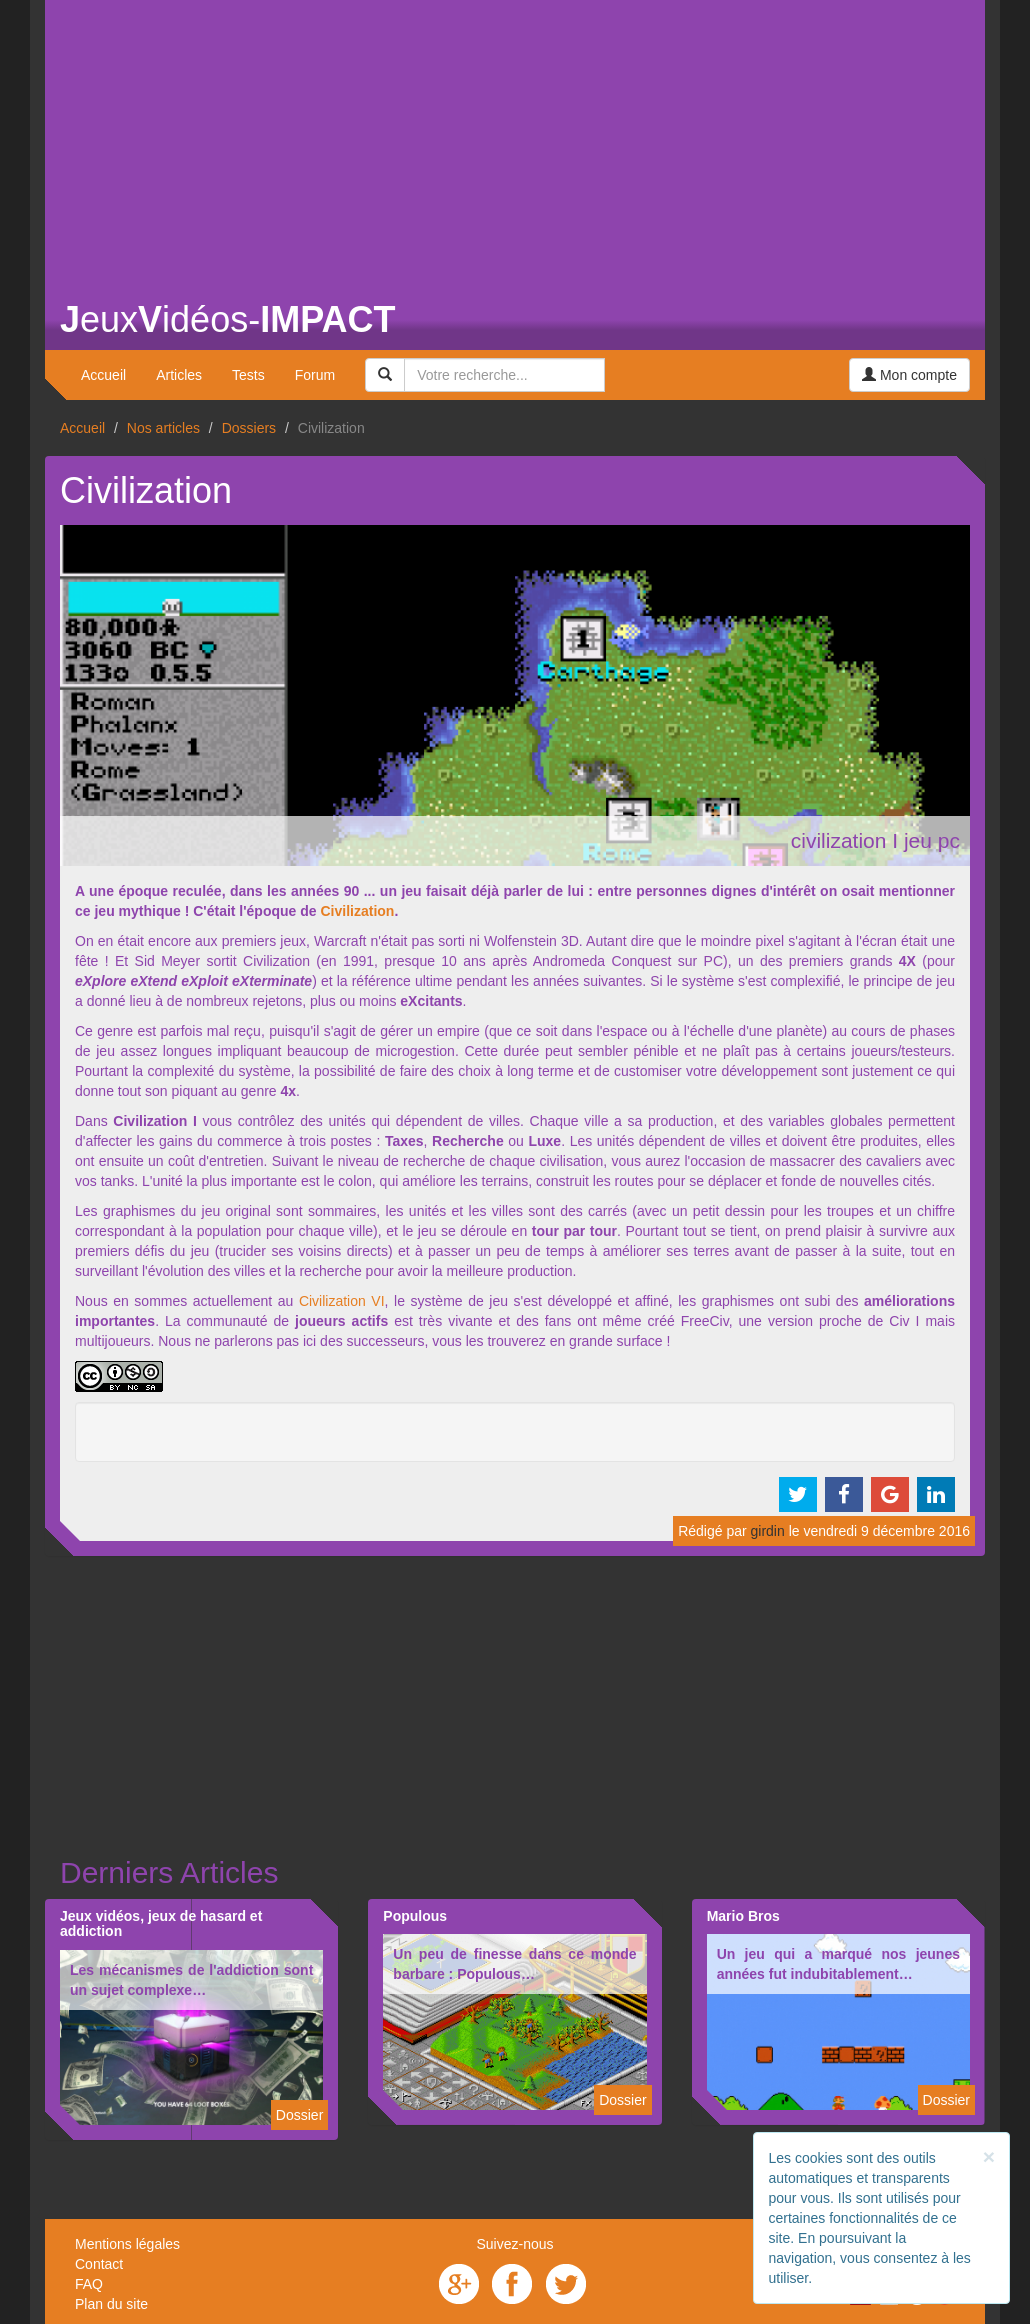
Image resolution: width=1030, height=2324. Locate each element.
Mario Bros (743, 1916)
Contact (99, 2264)
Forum (315, 375)
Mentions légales (127, 2244)
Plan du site (111, 2304)
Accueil (103, 375)
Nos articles (163, 428)
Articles (179, 375)
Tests (248, 375)
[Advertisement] (515, 140)
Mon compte (909, 375)
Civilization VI (342, 1301)
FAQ (89, 2284)
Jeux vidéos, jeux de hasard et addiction (161, 1923)
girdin (768, 1531)
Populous (415, 1916)
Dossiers (249, 428)
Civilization (357, 911)
